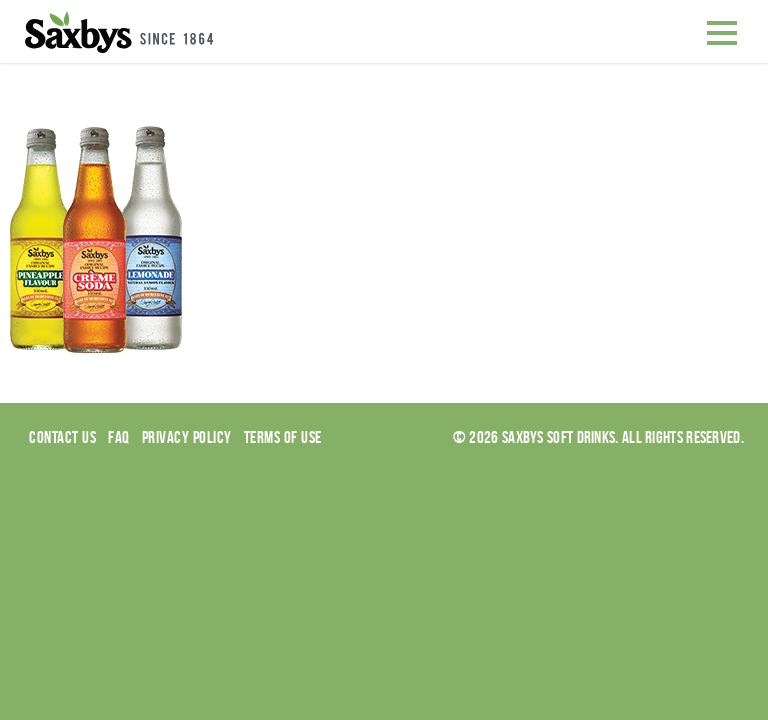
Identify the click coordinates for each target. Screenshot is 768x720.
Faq (119, 437)
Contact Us (62, 437)
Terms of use (283, 437)
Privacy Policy (187, 437)
